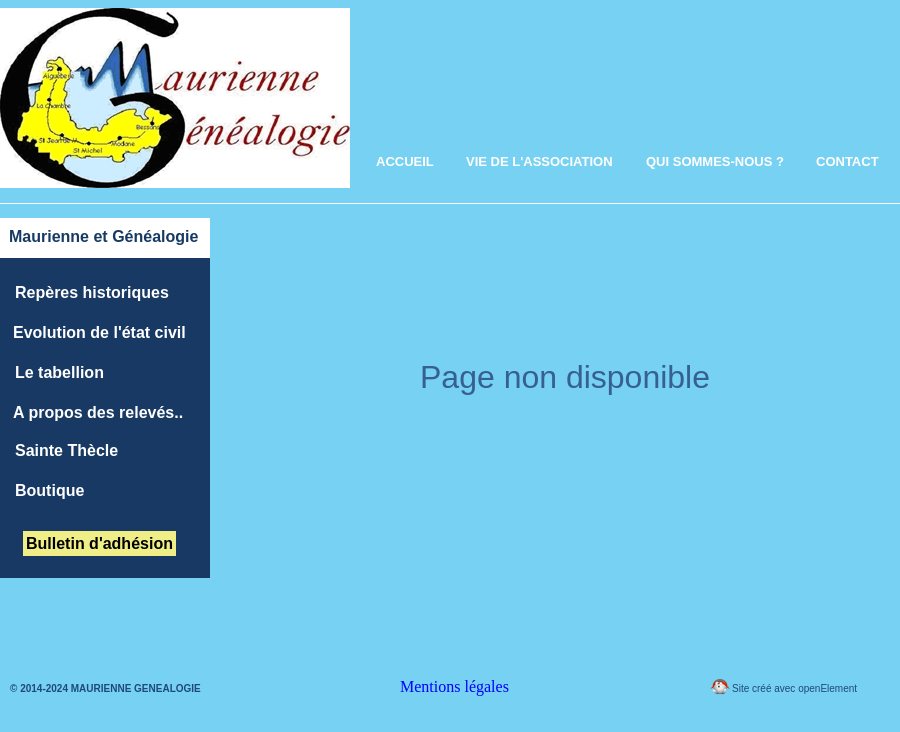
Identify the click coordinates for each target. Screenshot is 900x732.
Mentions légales (454, 686)
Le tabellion (59, 372)
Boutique (49, 490)
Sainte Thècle (66, 450)
